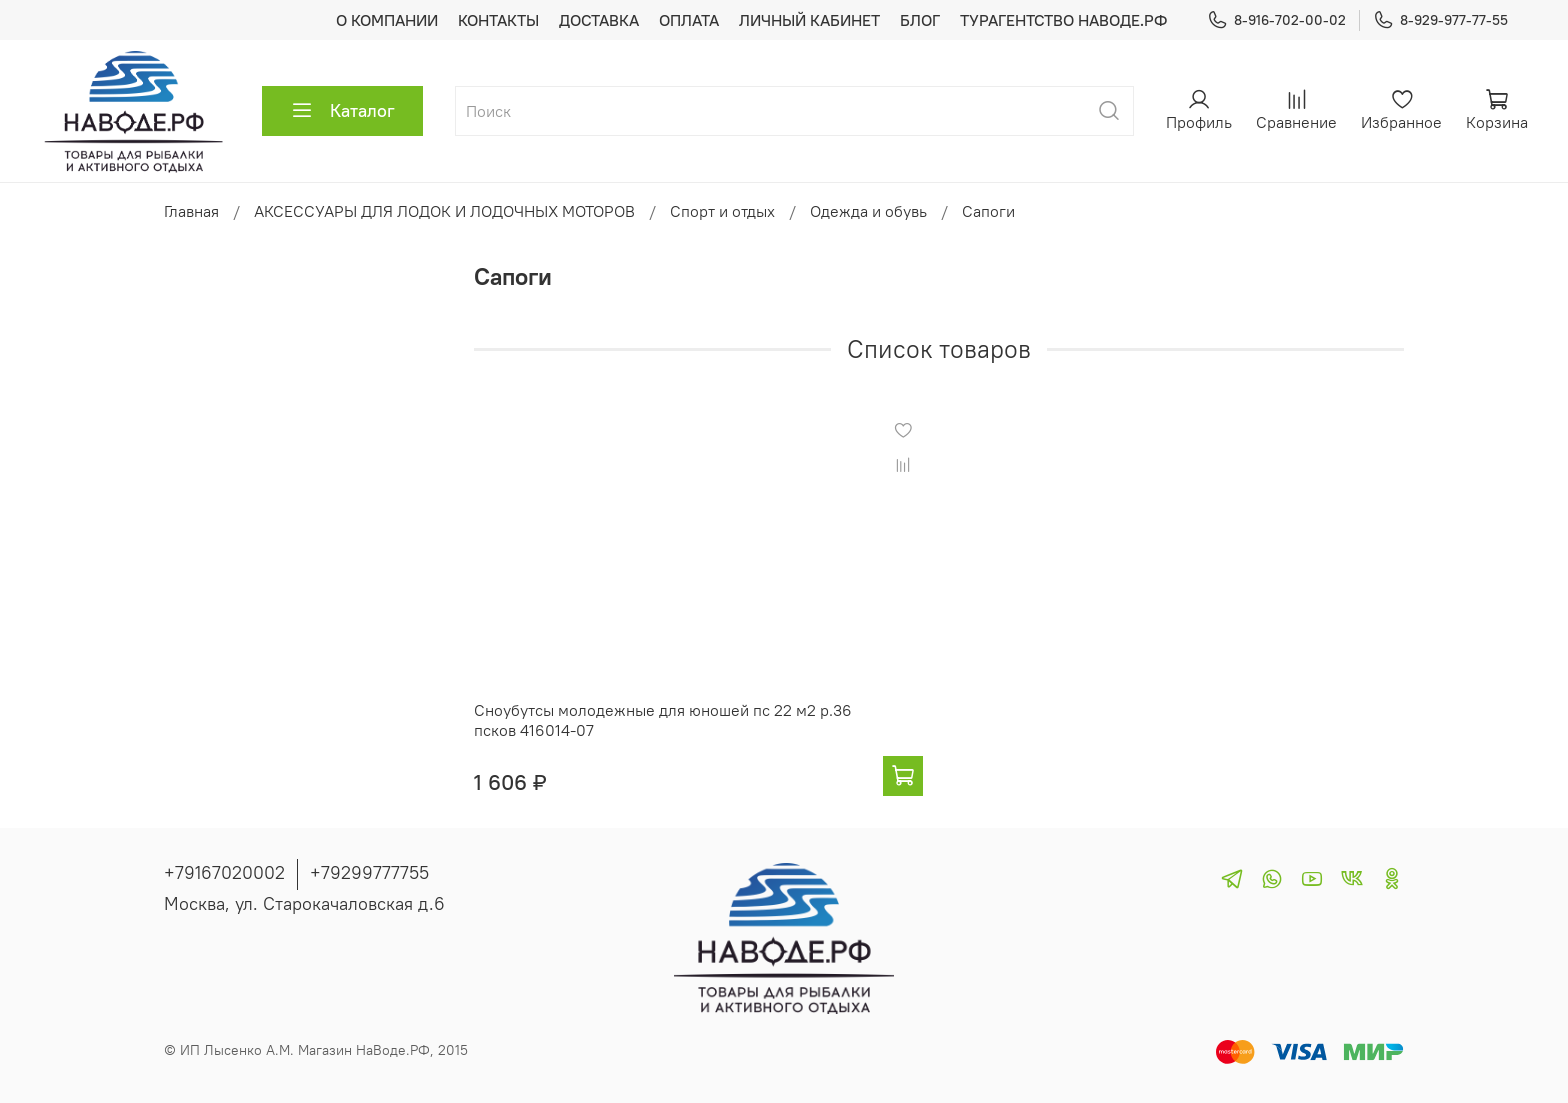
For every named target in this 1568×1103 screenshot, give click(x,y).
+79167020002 (224, 872)
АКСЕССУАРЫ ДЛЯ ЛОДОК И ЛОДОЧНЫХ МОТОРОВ (444, 211)
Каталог (342, 111)
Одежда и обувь (868, 211)
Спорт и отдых (722, 211)
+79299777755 (369, 872)
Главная (191, 211)
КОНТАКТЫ (498, 20)
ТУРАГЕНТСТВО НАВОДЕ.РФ (1063, 20)
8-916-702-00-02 (1276, 20)
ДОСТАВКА (599, 20)
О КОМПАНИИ (387, 20)
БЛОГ (920, 20)
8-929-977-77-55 (1440, 20)
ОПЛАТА (689, 20)
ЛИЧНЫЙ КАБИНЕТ (809, 20)
